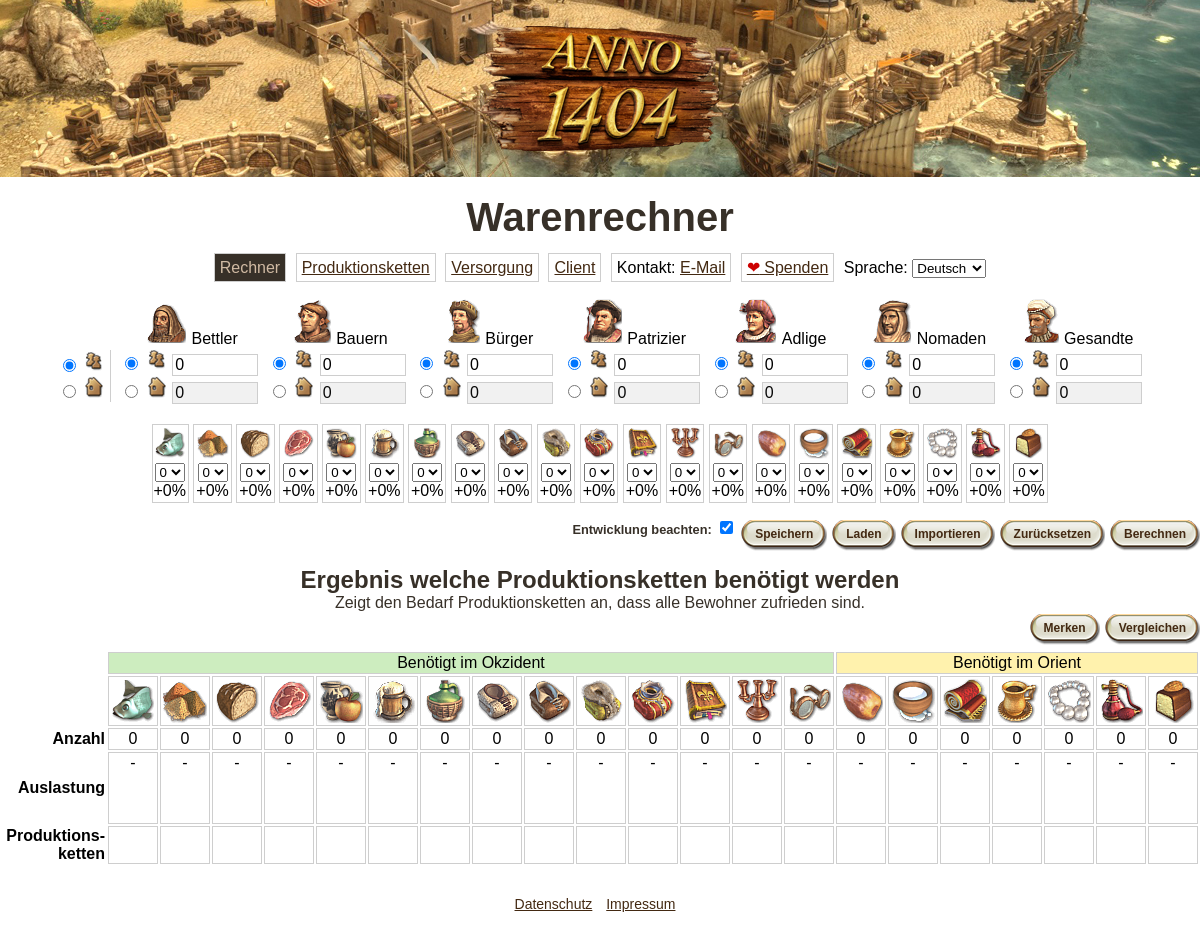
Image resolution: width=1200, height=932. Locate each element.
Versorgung (492, 267)
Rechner (250, 267)
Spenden (788, 267)
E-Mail (702, 267)
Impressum (640, 904)
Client (574, 267)
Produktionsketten (366, 267)
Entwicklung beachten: (641, 529)
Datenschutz (554, 904)
